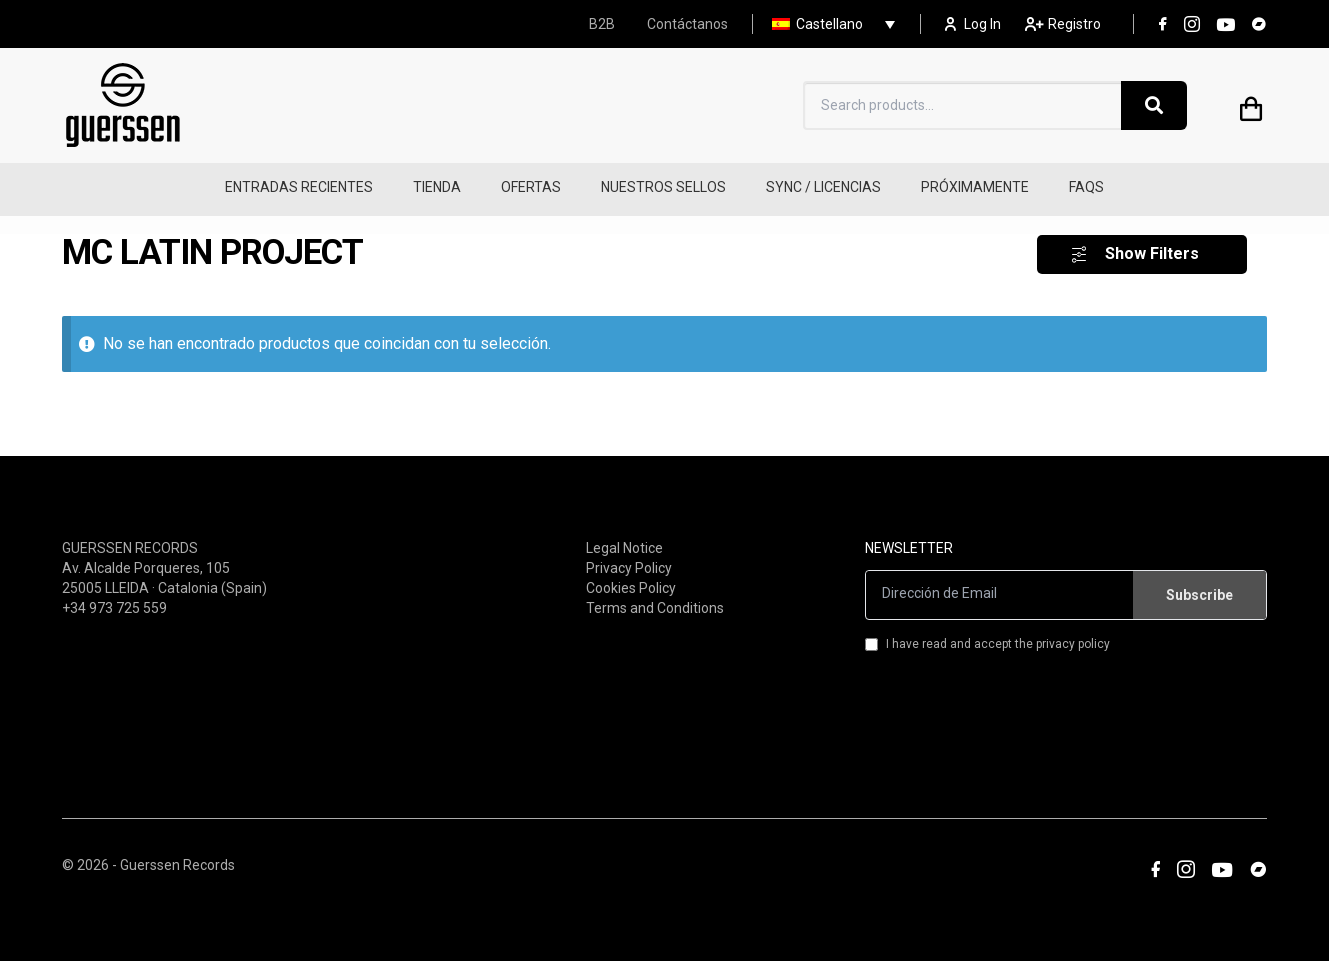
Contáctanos (687, 24)
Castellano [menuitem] (829, 24)
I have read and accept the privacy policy (987, 632)
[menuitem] (828, 24)
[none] (828, 24)
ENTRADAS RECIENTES (299, 187)
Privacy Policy (629, 556)
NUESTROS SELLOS (663, 187)
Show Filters (1152, 242)
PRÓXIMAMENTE (975, 187)
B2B (602, 24)
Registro (1063, 24)
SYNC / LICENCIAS (823, 187)
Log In (973, 24)
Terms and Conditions (655, 596)
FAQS (1086, 187)
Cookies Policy (631, 576)
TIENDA (437, 187)
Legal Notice (624, 536)
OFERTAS (531, 187)
